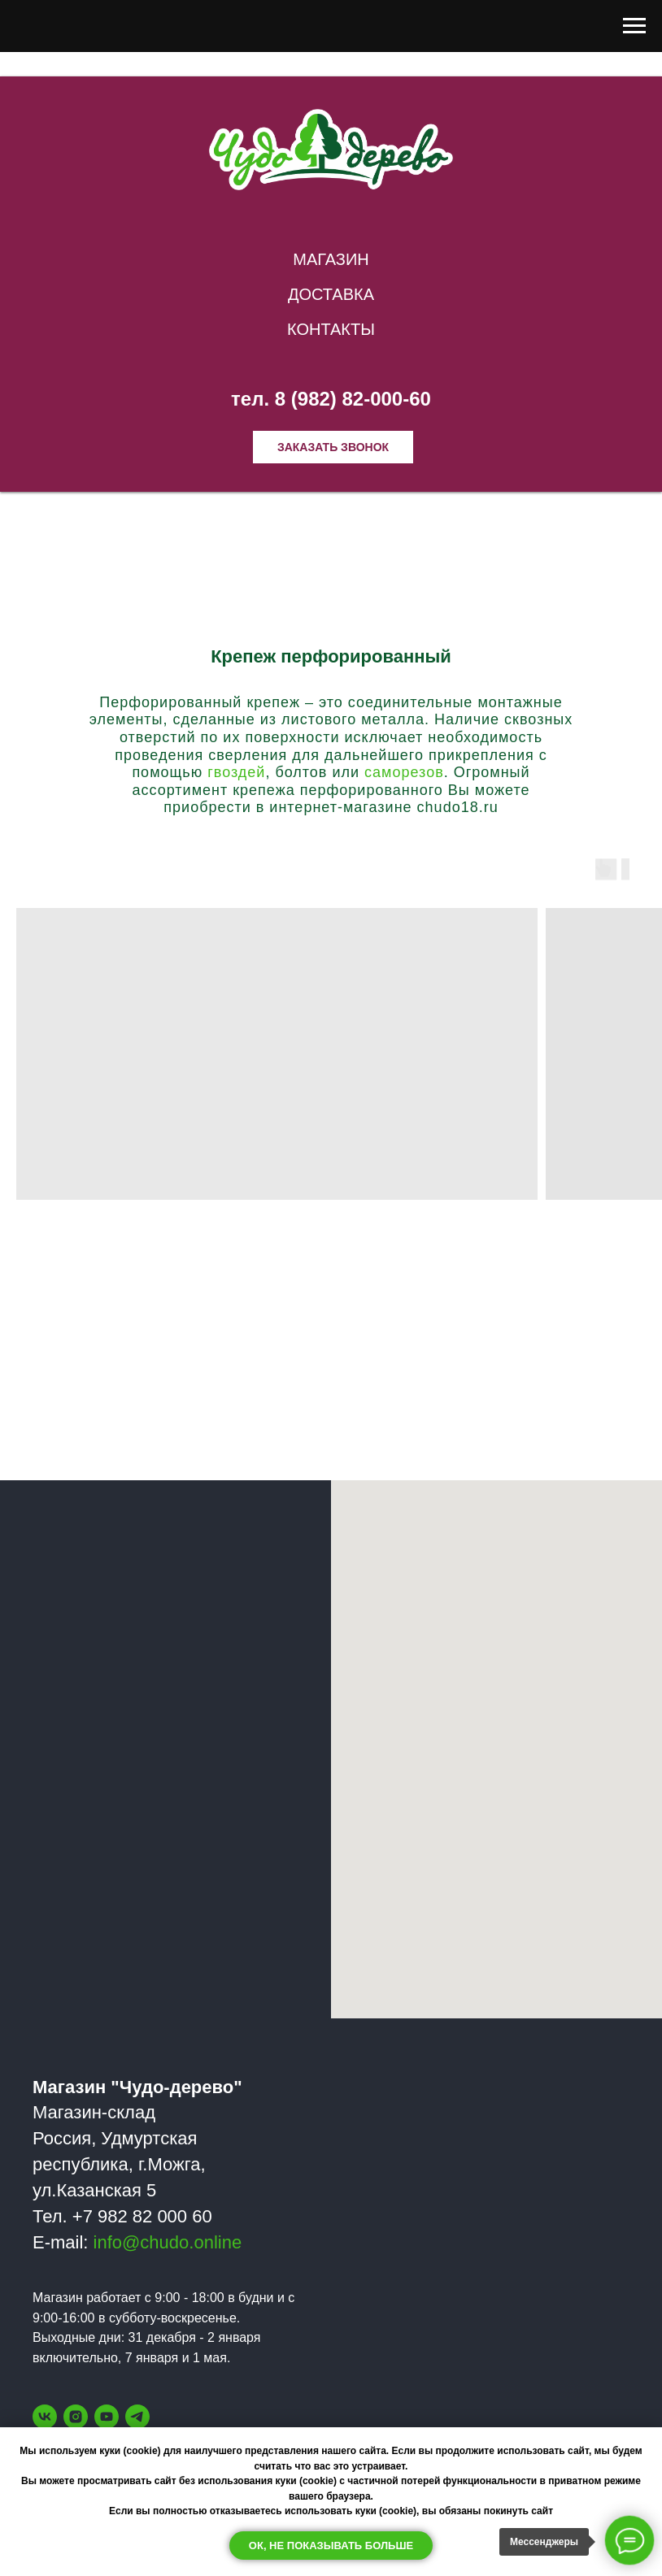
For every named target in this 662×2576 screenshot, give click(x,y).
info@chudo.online (168, 2242)
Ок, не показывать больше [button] (331, 2545)
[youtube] (106, 2416)
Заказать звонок (333, 447)
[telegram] (137, 2416)
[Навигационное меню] (634, 26)
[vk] (45, 2416)
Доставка (331, 294)
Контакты (331, 329)
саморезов (404, 772)
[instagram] (75, 2416)
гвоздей (236, 772)
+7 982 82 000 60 (142, 2216)
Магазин (331, 259)
